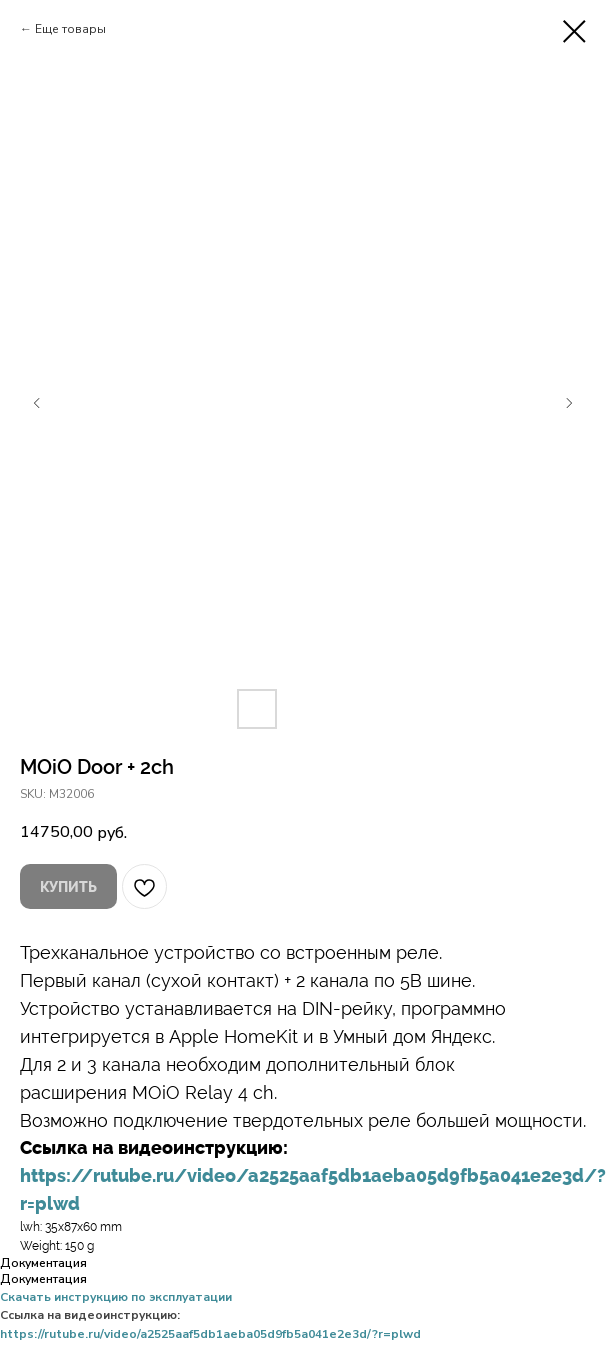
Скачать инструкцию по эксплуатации (116, 1297)
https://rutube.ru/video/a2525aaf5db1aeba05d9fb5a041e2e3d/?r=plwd (210, 1334)
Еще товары (70, 29)
